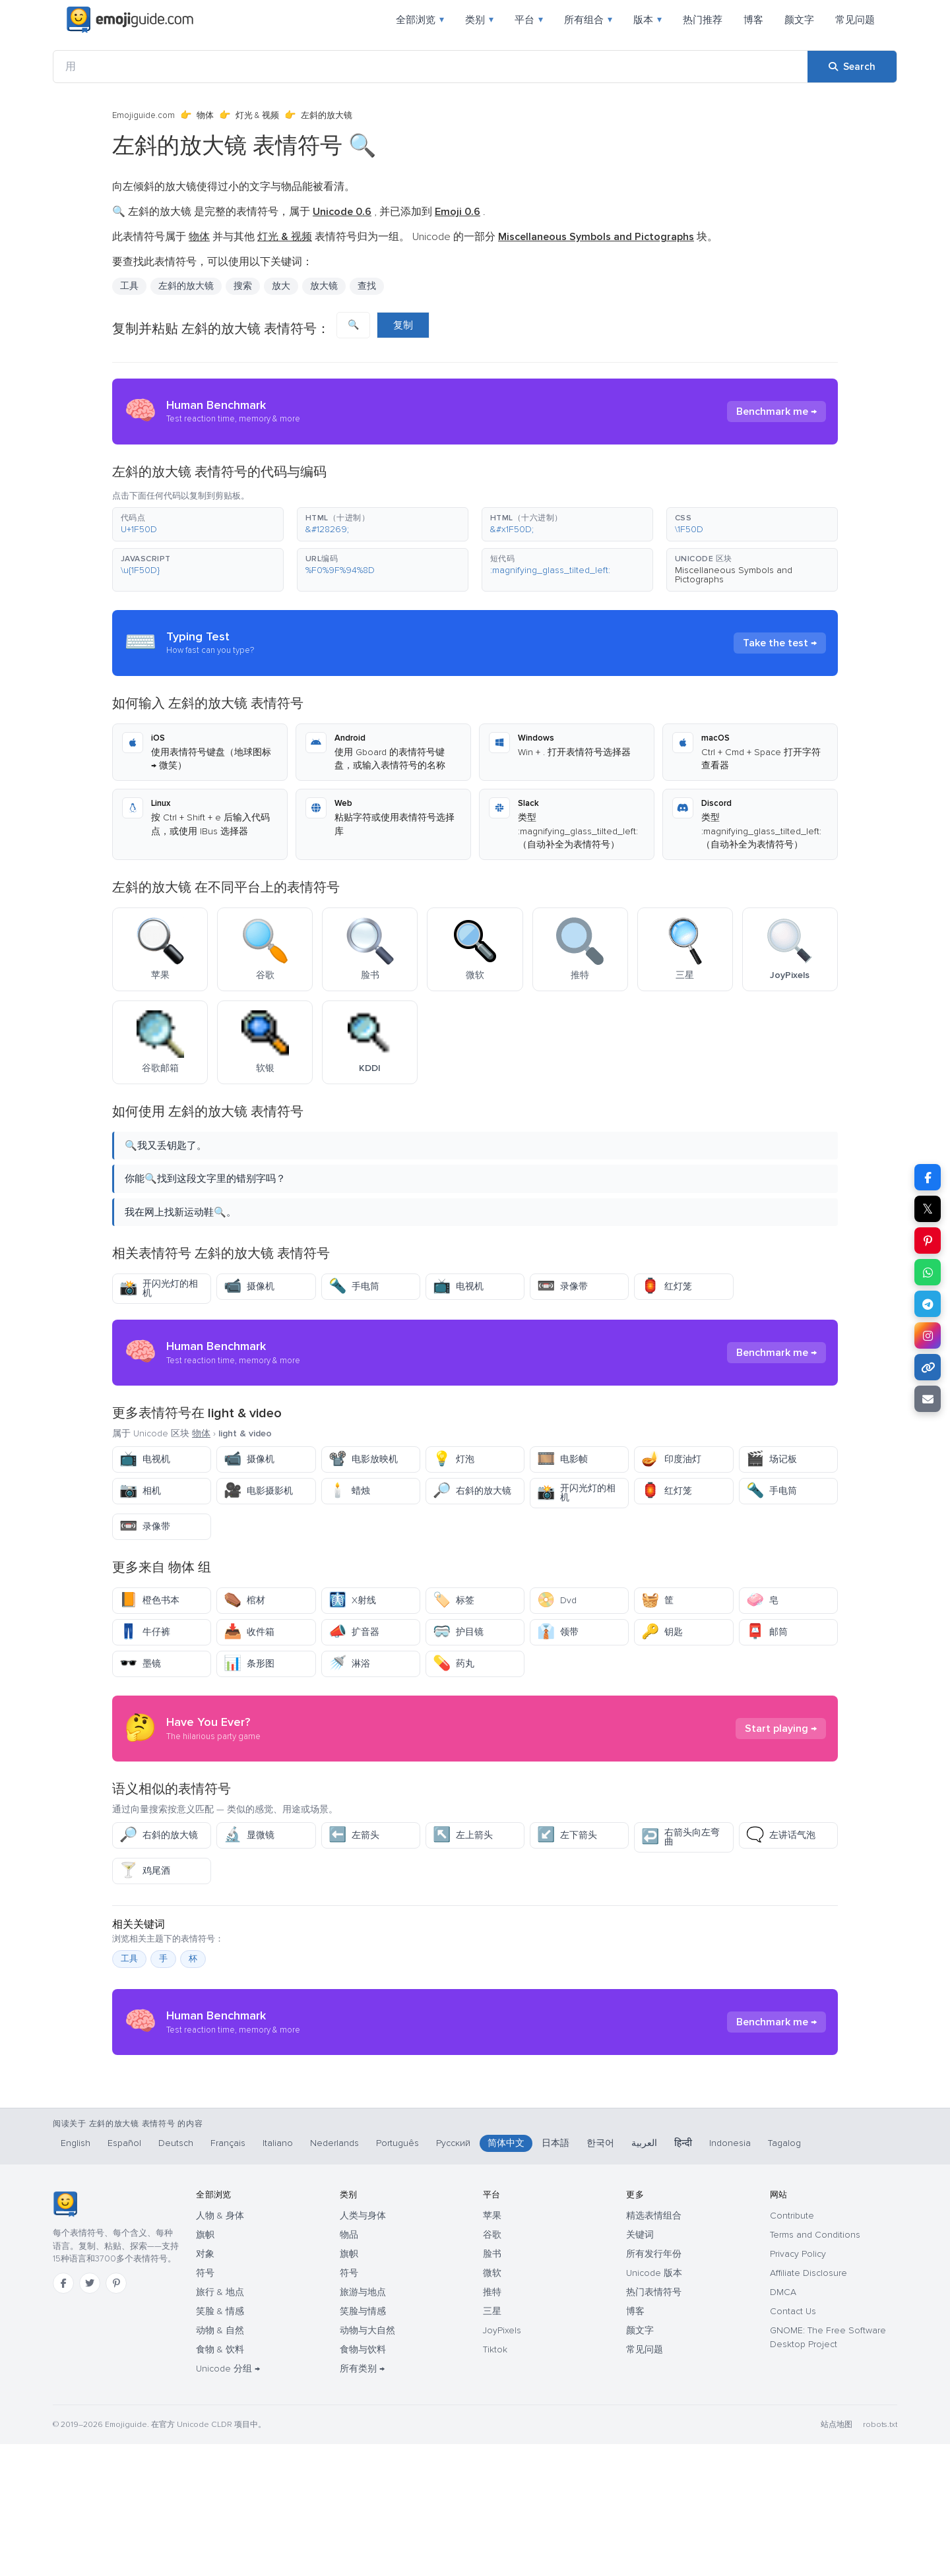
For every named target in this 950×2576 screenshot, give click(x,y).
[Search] (852, 66)
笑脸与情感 (363, 2443)
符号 (205, 2404)
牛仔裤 (144, 1632)
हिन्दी (683, 2275)
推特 (492, 2424)
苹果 (492, 2347)
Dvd (557, 1600)
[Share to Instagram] (927, 1335)
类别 (479, 20)
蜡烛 (349, 1491)
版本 (647, 20)
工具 (129, 285)
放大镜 (324, 285)
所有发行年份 (653, 2385)
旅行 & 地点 (220, 2424)
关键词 (640, 2366)
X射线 (352, 1600)
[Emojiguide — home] (130, 20)
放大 (281, 285)
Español (124, 2275)
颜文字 (799, 20)
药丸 (453, 1663)
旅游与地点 (363, 2424)
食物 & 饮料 (220, 2481)
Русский (453, 2275)
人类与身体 (363, 2347)
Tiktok (495, 2481)
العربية (644, 2275)
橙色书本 (149, 1600)
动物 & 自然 (220, 2462)
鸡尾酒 (144, 1871)
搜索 (243, 285)
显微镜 (249, 1835)
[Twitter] (89, 2415)
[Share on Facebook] (927, 1177)
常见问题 (855, 20)
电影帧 (562, 1459)
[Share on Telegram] (927, 1304)
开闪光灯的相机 (158, 1288)
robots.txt (880, 2556)
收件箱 (249, 1632)
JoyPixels (502, 2462)
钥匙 (662, 1632)
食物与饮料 (363, 2481)
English (75, 2275)
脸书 (492, 2385)
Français (227, 2275)
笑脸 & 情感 (220, 2443)
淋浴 (349, 1663)
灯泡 (453, 1459)
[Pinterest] (116, 2415)
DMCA (783, 2424)
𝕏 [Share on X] (927, 1209)
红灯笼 (666, 1286)
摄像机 (249, 1286)
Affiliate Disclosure (808, 2404)
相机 (140, 1491)
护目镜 (458, 1632)
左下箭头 (567, 1835)
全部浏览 (420, 20)
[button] (198, 524)
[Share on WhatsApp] (927, 1272)
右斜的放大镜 (472, 1491)
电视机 (458, 1286)
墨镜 (140, 1663)
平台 (529, 20)
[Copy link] (927, 1367)
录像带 (562, 1286)
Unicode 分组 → (228, 2500)
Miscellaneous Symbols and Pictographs (733, 575)
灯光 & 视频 (257, 115)
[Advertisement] (475, 2170)
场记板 (771, 1459)
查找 (367, 285)
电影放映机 (363, 1459)
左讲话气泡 (780, 1835)
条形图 (249, 1663)
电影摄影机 (258, 1491)
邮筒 (767, 1632)
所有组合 (588, 20)
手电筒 (354, 1286)
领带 (558, 1632)
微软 (492, 2404)
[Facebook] (63, 2415)
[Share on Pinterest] (927, 1240)
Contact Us (793, 2443)
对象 (205, 2385)
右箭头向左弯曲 (680, 1837)
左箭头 (354, 1835)
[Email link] (927, 1399)
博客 (753, 20)
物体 (205, 115)
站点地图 (836, 2556)
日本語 (555, 2275)
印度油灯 (671, 1459)
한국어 (600, 2275)
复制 (403, 325)
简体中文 (506, 2275)
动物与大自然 (367, 2462)
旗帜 (205, 2366)
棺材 (244, 1600)
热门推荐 (702, 20)
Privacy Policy (798, 2385)
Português (397, 2275)
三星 (492, 2443)
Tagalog (784, 2275)
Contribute (792, 2347)
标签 (453, 1600)
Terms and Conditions (815, 2366)
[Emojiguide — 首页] (65, 2336)
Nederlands (334, 2275)
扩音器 (354, 1632)
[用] (430, 66)
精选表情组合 (653, 2347)
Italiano (278, 2275)
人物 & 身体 (220, 2347)
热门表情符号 (653, 2424)
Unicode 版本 (654, 2404)
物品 (349, 2366)
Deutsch (175, 2275)
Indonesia (730, 2275)
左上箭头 (463, 1835)
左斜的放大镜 (186, 285)
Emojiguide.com (143, 115)
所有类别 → (362, 2500)
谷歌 (492, 2366)
